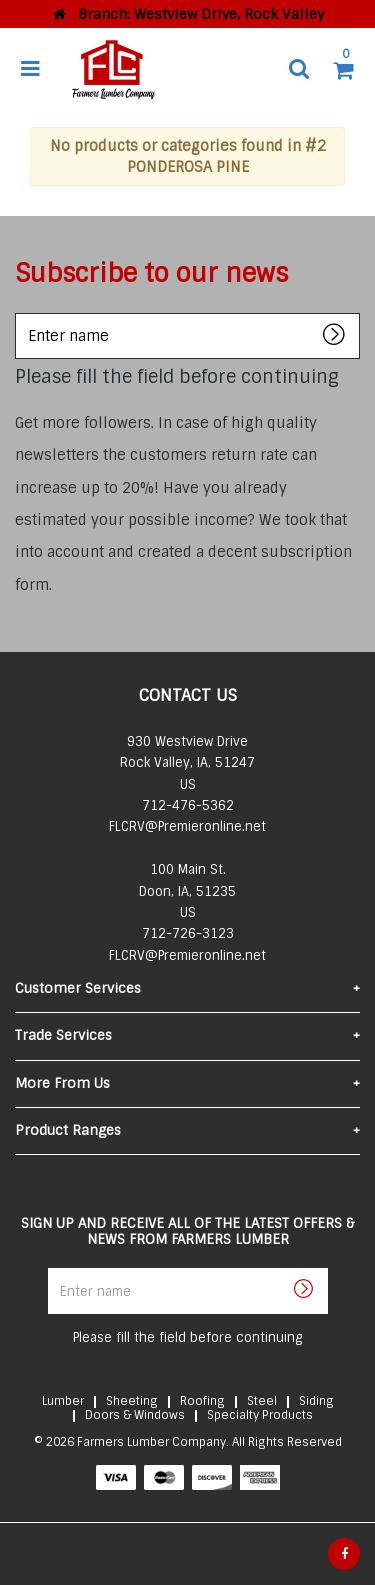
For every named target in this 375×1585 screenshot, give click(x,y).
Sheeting (132, 1401)
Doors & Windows (135, 1415)
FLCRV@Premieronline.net (187, 826)
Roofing (202, 1401)
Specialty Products (260, 1415)
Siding (316, 1401)
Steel (262, 1401)
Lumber (63, 1401)
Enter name (20, 312)
